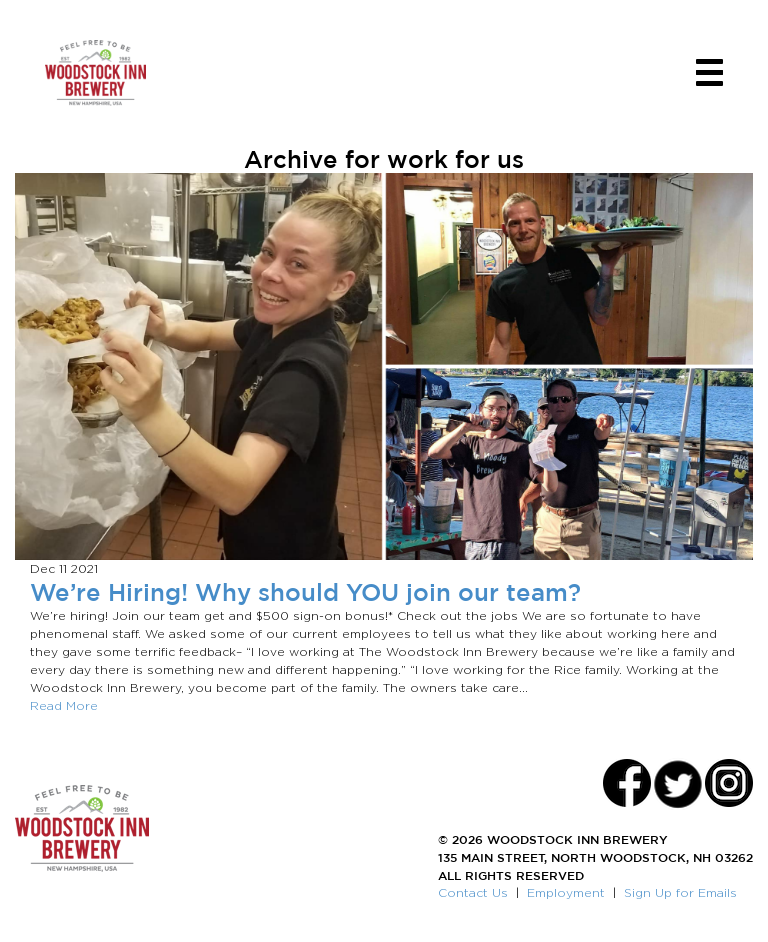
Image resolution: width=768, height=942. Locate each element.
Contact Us (473, 892)
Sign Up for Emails (680, 892)
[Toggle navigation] (709, 72)
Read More (64, 705)
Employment (566, 892)
